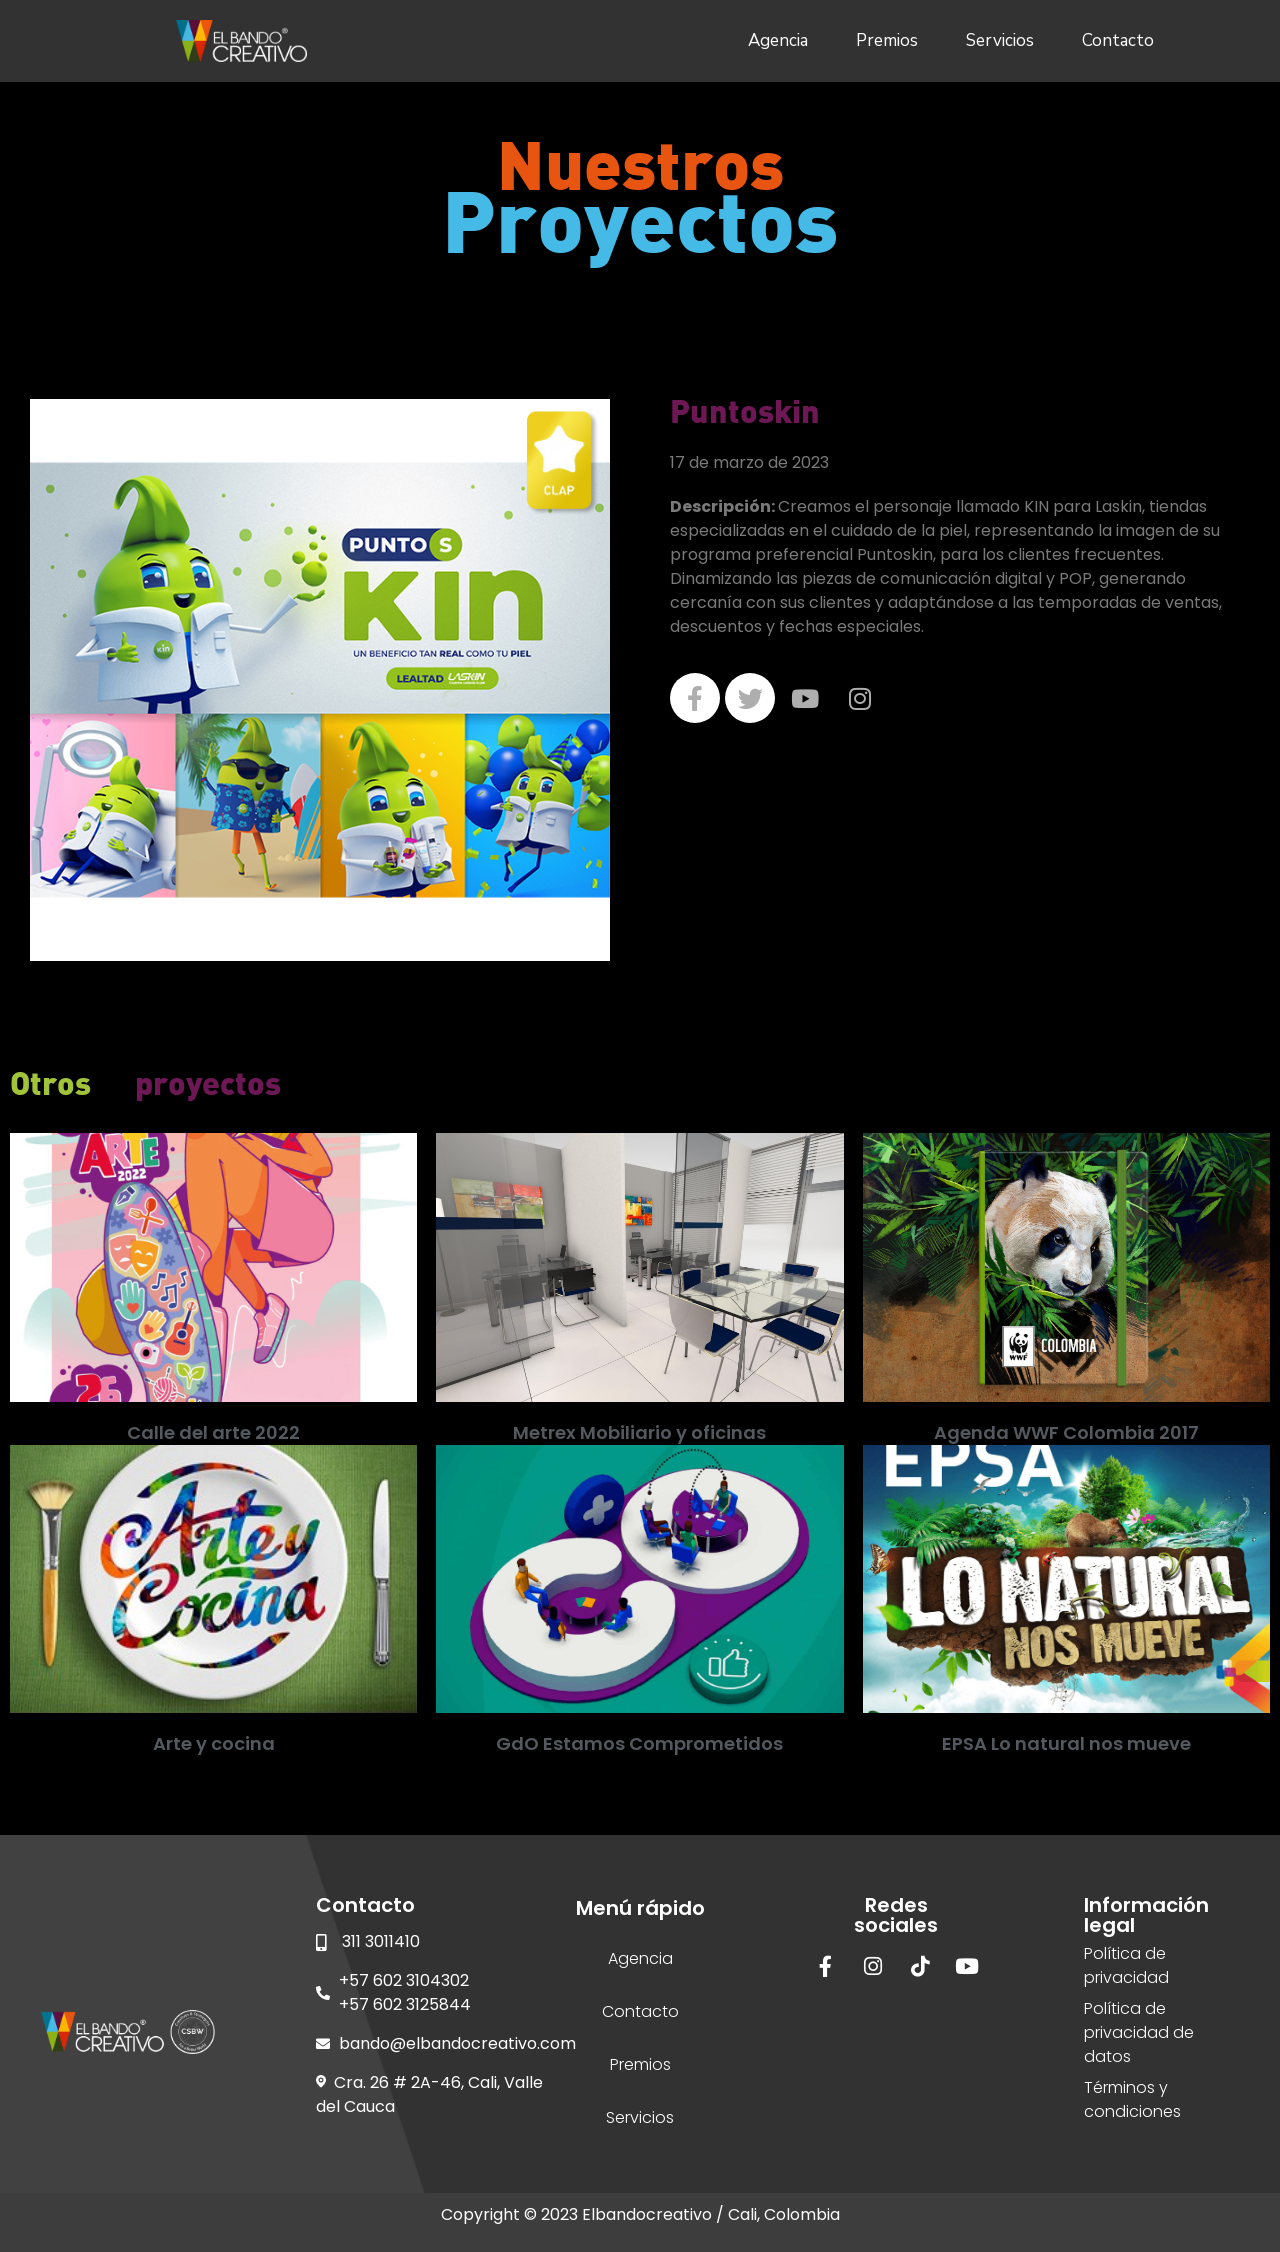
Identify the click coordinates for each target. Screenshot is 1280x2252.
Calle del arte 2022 (213, 1432)
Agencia (778, 40)
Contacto (1118, 40)
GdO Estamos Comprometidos (639, 1743)
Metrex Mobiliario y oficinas (639, 1432)
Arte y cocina (214, 1743)
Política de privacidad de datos (1139, 2032)
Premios (887, 40)
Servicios (1000, 40)
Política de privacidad (1126, 1965)
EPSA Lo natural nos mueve (1066, 1743)
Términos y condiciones (1132, 2099)
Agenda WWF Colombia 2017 (1066, 1432)
